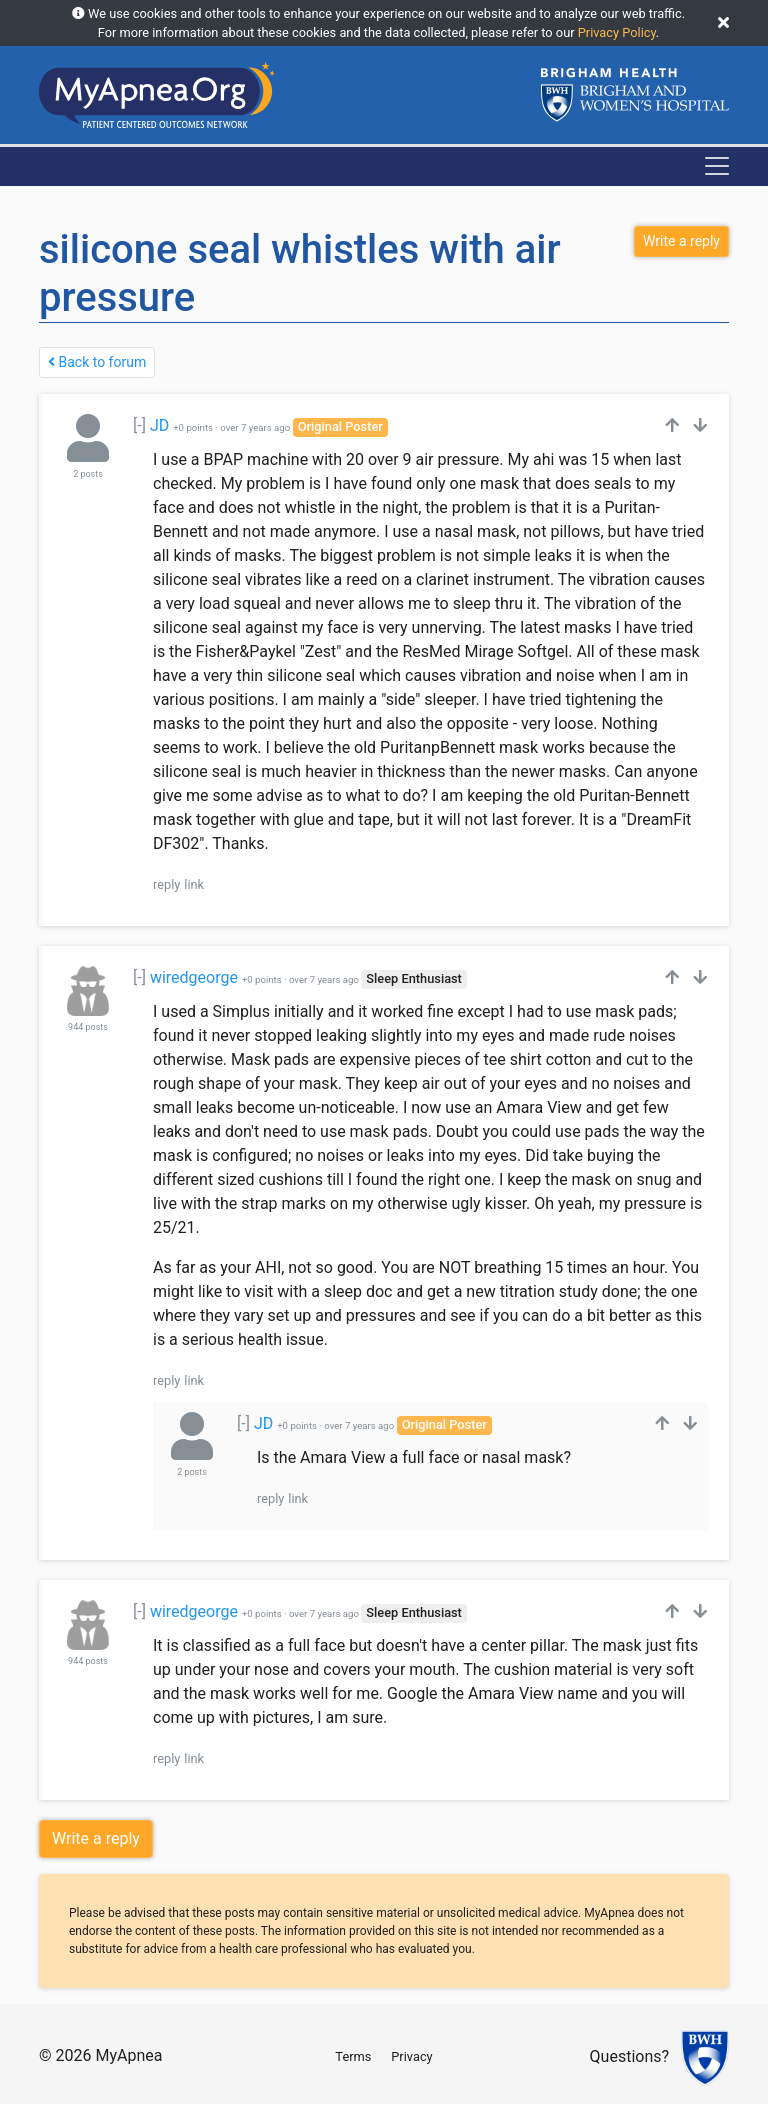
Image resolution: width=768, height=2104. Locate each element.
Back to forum (97, 362)
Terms (353, 2056)
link (194, 884)
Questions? (629, 2057)
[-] (139, 425)
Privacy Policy (617, 32)
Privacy (411, 2056)
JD (159, 425)
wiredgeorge (194, 977)
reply (166, 884)
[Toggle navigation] (717, 166)
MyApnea (128, 2055)
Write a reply (96, 1838)
